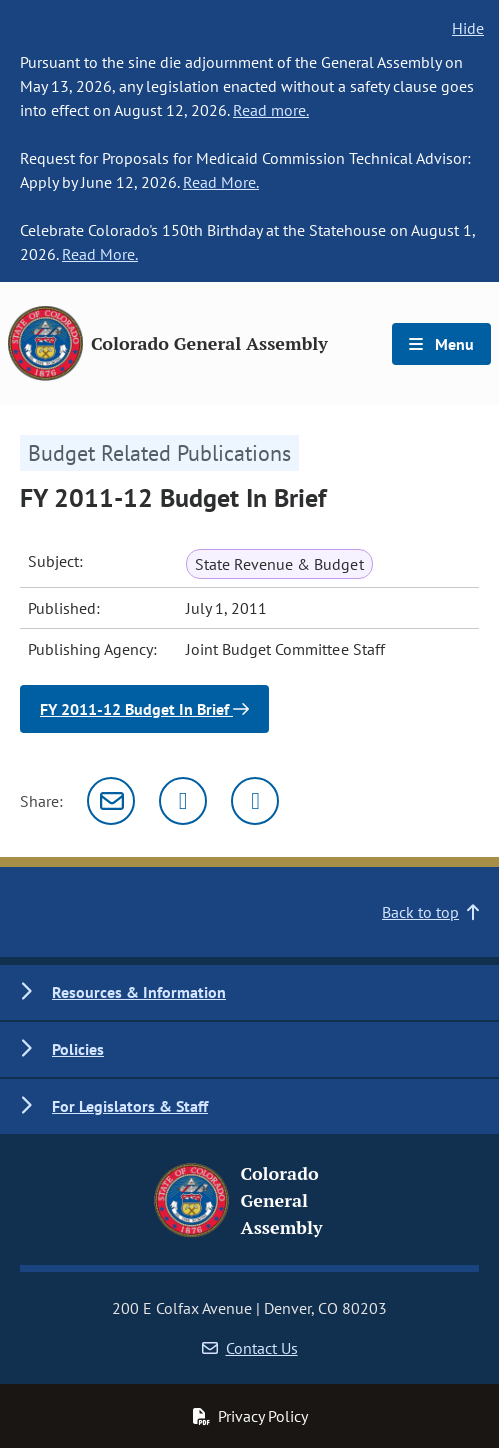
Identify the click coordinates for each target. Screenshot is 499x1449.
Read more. (271, 110)
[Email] (111, 801)
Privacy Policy (250, 1416)
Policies (78, 1049)
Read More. (221, 182)
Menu (441, 344)
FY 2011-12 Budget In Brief (144, 709)
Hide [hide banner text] (468, 28)
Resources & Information (139, 992)
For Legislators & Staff (130, 1106)
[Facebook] (255, 801)
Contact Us (250, 1348)
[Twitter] (183, 801)
